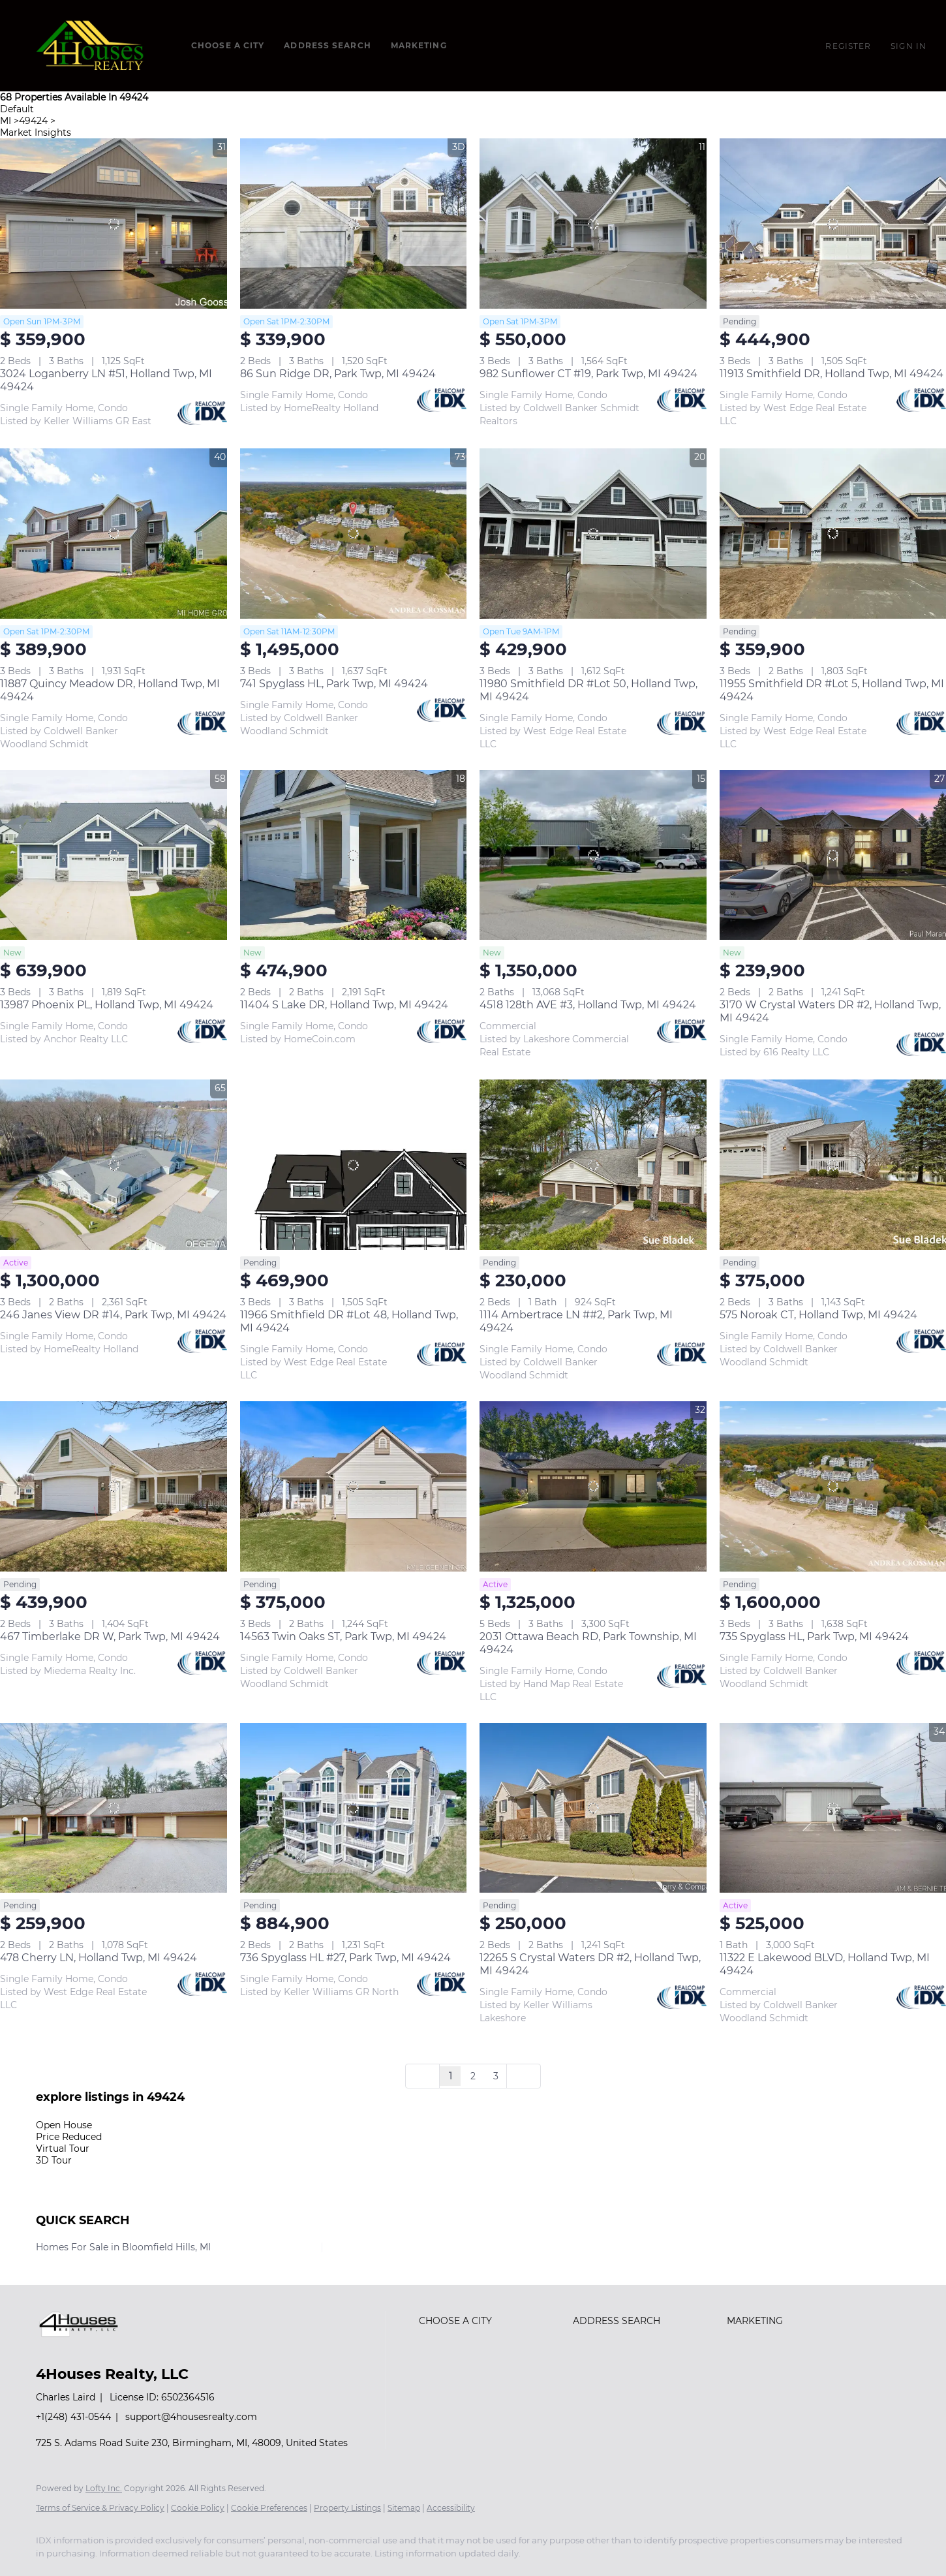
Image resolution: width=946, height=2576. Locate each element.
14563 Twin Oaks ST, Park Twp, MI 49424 (343, 1636)
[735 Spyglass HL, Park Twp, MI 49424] (833, 1486)
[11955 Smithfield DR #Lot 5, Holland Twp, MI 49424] (833, 533)
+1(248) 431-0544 (73, 2417)
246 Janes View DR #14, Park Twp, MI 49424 (113, 1315)
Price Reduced (69, 2137)
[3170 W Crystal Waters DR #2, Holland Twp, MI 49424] (833, 855)
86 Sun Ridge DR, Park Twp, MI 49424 (338, 373)
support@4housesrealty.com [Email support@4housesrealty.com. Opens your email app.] (191, 2417)
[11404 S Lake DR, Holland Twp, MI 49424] (353, 855)
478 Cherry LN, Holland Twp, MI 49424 (98, 1957)
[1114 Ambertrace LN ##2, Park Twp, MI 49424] (593, 1164)
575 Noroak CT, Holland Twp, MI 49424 (818, 1315)
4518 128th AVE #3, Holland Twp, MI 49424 (588, 1005)
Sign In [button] (908, 46)
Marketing (419, 45)
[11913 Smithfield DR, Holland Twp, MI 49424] (833, 223)
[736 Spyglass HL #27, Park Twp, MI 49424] (353, 1808)
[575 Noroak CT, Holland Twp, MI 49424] (833, 1164)
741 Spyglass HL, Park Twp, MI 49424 (334, 683)
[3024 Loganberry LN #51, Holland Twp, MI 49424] (113, 223)
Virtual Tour (62, 2148)
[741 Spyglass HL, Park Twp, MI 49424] (353, 533)
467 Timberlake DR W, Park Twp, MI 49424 (110, 1636)
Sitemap (404, 2508)
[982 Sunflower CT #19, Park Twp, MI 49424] (593, 223)
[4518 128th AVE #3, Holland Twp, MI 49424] (593, 855)
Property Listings (347, 2508)
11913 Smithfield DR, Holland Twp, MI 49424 (831, 373)
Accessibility (451, 2508)
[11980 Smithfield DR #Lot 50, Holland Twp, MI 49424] (593, 533)
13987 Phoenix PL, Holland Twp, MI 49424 (106, 1005)
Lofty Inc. (103, 2488)
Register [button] (848, 46)
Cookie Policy (197, 2508)
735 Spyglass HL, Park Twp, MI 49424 (814, 1636)
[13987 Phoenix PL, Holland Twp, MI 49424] (113, 855)
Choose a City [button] (227, 45)
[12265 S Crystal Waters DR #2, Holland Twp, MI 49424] (593, 1808)
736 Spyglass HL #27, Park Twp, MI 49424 (345, 1957)
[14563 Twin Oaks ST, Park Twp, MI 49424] (353, 1486)
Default (17, 109)
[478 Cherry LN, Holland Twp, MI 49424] (113, 1808)
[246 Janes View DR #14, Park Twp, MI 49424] (113, 1164)
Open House (64, 2125)
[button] (92, 45)
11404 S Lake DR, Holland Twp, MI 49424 (344, 1005)
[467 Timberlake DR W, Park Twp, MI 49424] (113, 1486)
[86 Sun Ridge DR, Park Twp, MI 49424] (353, 223)
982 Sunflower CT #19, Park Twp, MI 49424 (588, 373)
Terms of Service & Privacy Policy (100, 2508)
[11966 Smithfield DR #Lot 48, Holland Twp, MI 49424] (353, 1164)
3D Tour (54, 2160)
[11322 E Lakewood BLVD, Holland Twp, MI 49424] (833, 1808)
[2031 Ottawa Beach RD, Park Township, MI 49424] (593, 1486)
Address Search (327, 45)
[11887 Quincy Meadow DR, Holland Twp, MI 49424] (113, 533)
